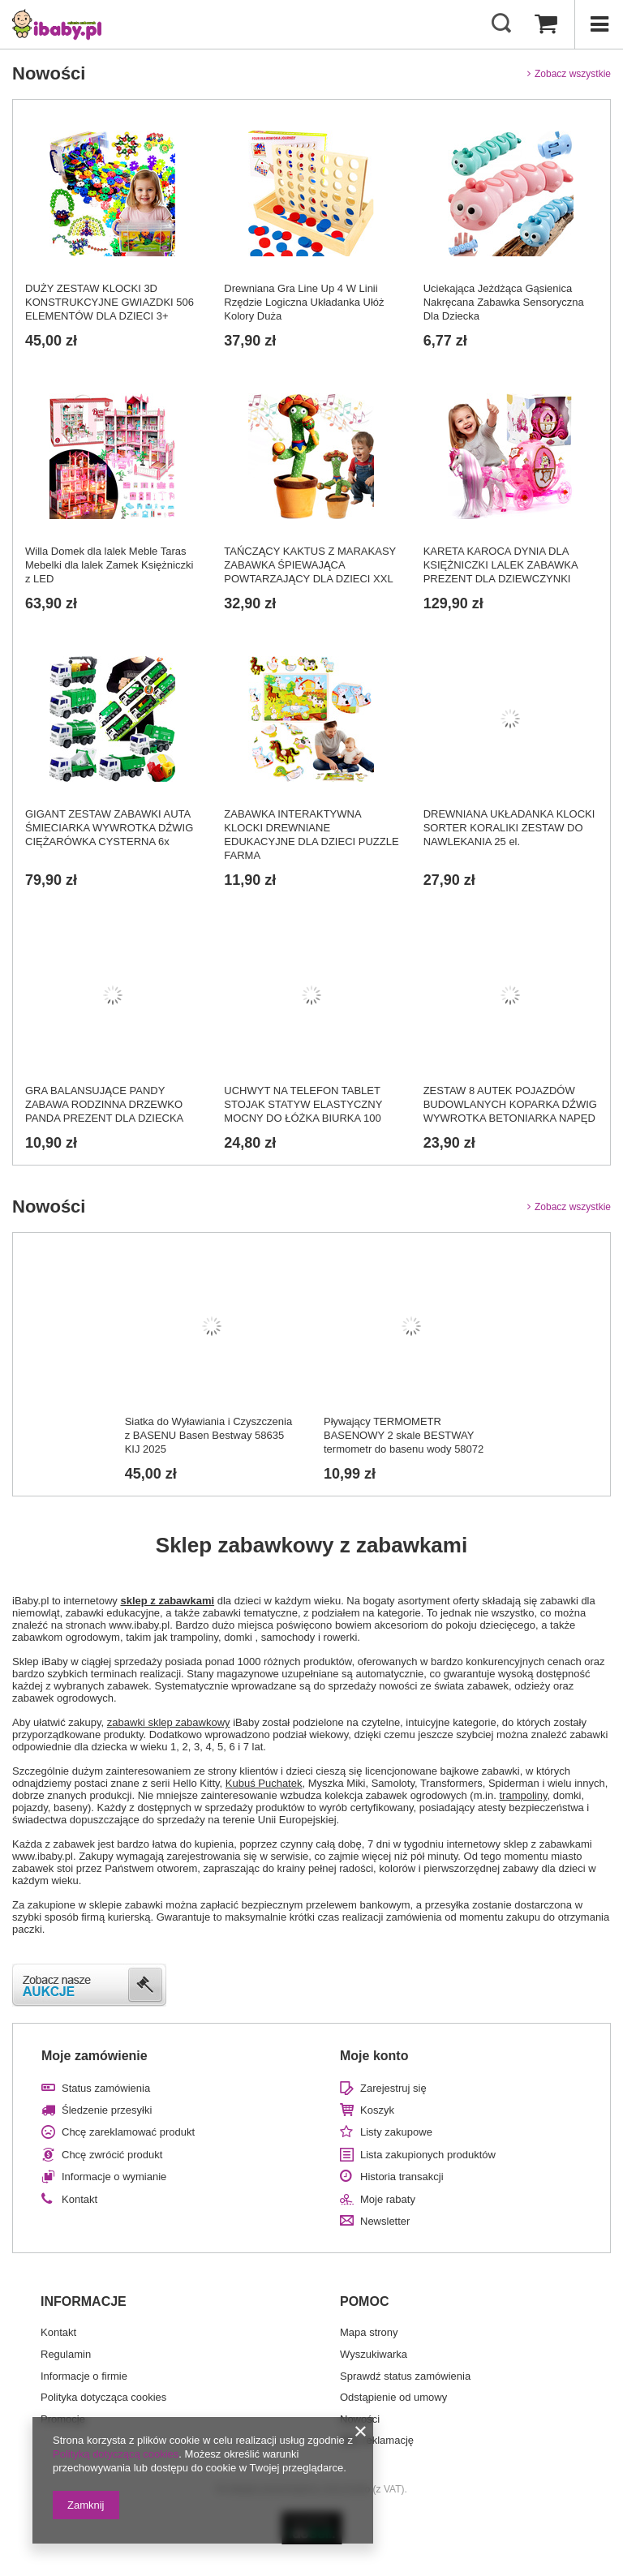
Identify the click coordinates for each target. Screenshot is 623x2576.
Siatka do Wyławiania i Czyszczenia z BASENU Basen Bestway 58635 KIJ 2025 (209, 1435)
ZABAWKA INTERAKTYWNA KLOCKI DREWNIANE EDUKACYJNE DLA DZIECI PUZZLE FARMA (311, 834)
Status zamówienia (106, 2088)
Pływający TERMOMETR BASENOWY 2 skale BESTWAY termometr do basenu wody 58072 (403, 1435)
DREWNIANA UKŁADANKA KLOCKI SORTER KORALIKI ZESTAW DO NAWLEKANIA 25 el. (509, 828)
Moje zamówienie (94, 2056)
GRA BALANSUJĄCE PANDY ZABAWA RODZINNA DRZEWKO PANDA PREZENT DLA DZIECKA (104, 1104)
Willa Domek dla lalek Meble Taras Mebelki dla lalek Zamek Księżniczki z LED (109, 565)
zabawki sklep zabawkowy (168, 1722)
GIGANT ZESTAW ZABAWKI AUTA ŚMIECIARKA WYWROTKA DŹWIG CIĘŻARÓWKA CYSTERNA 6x (109, 828)
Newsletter (385, 2221)
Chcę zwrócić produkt (112, 2155)
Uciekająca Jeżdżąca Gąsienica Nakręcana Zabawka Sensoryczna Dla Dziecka (503, 302)
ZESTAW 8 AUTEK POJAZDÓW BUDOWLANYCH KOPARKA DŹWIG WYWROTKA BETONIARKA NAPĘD (510, 1104)
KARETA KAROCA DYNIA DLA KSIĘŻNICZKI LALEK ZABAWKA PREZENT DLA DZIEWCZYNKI (500, 565)
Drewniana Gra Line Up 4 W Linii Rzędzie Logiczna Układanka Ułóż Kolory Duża (304, 302)
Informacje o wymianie (114, 2176)
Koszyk (377, 2110)
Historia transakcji (402, 2176)
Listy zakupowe (396, 2132)
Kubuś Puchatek (264, 1783)
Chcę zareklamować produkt (128, 2132)
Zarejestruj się (393, 2088)
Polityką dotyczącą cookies (115, 2454)
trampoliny (523, 1795)
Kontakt (79, 2199)
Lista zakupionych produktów (428, 2155)
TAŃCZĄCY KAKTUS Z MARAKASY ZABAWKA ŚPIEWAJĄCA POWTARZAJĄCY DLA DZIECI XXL (310, 565)
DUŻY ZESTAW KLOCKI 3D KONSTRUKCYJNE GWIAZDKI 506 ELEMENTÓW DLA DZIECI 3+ (109, 302)
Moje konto (374, 2056)
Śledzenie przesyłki (107, 2110)
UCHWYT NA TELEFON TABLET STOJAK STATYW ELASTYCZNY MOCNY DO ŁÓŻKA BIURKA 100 (303, 1104)
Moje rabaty (387, 2199)
